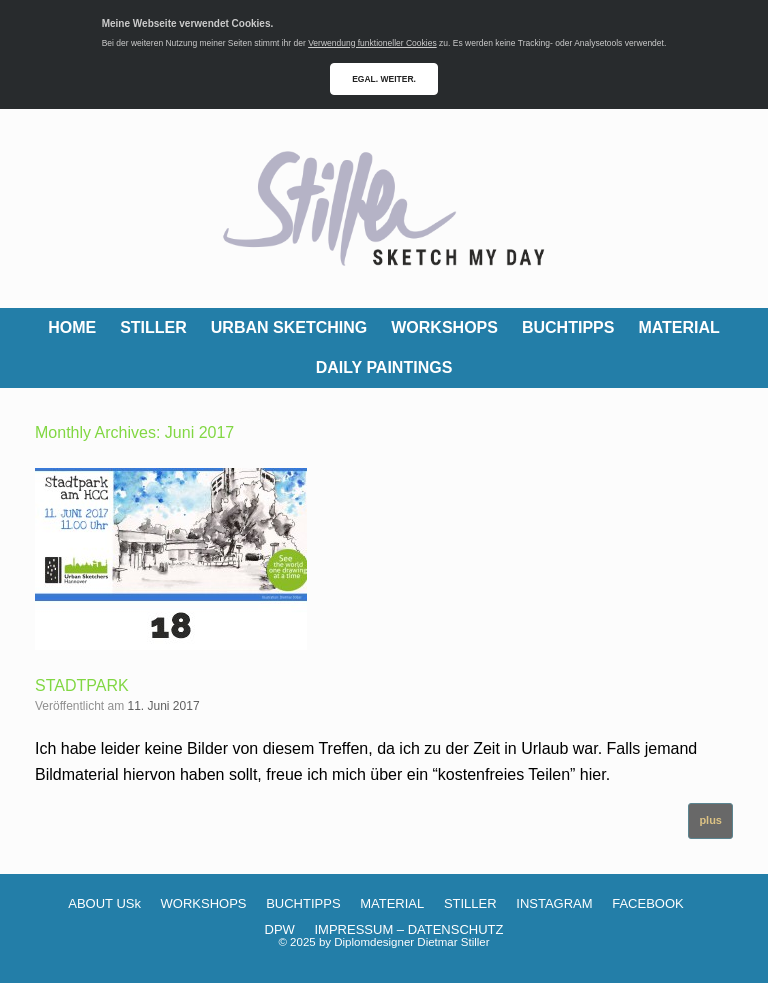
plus (710, 820)
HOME (72, 327)
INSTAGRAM (554, 903)
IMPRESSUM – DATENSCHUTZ (408, 929)
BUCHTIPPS (568, 327)
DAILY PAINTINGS (384, 367)
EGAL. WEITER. (384, 79)
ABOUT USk (104, 903)
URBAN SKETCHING (289, 327)
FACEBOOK (648, 903)
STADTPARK (82, 685)
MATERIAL (678, 327)
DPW (280, 929)
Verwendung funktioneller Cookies (372, 43)
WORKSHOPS (444, 327)
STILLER (153, 327)
